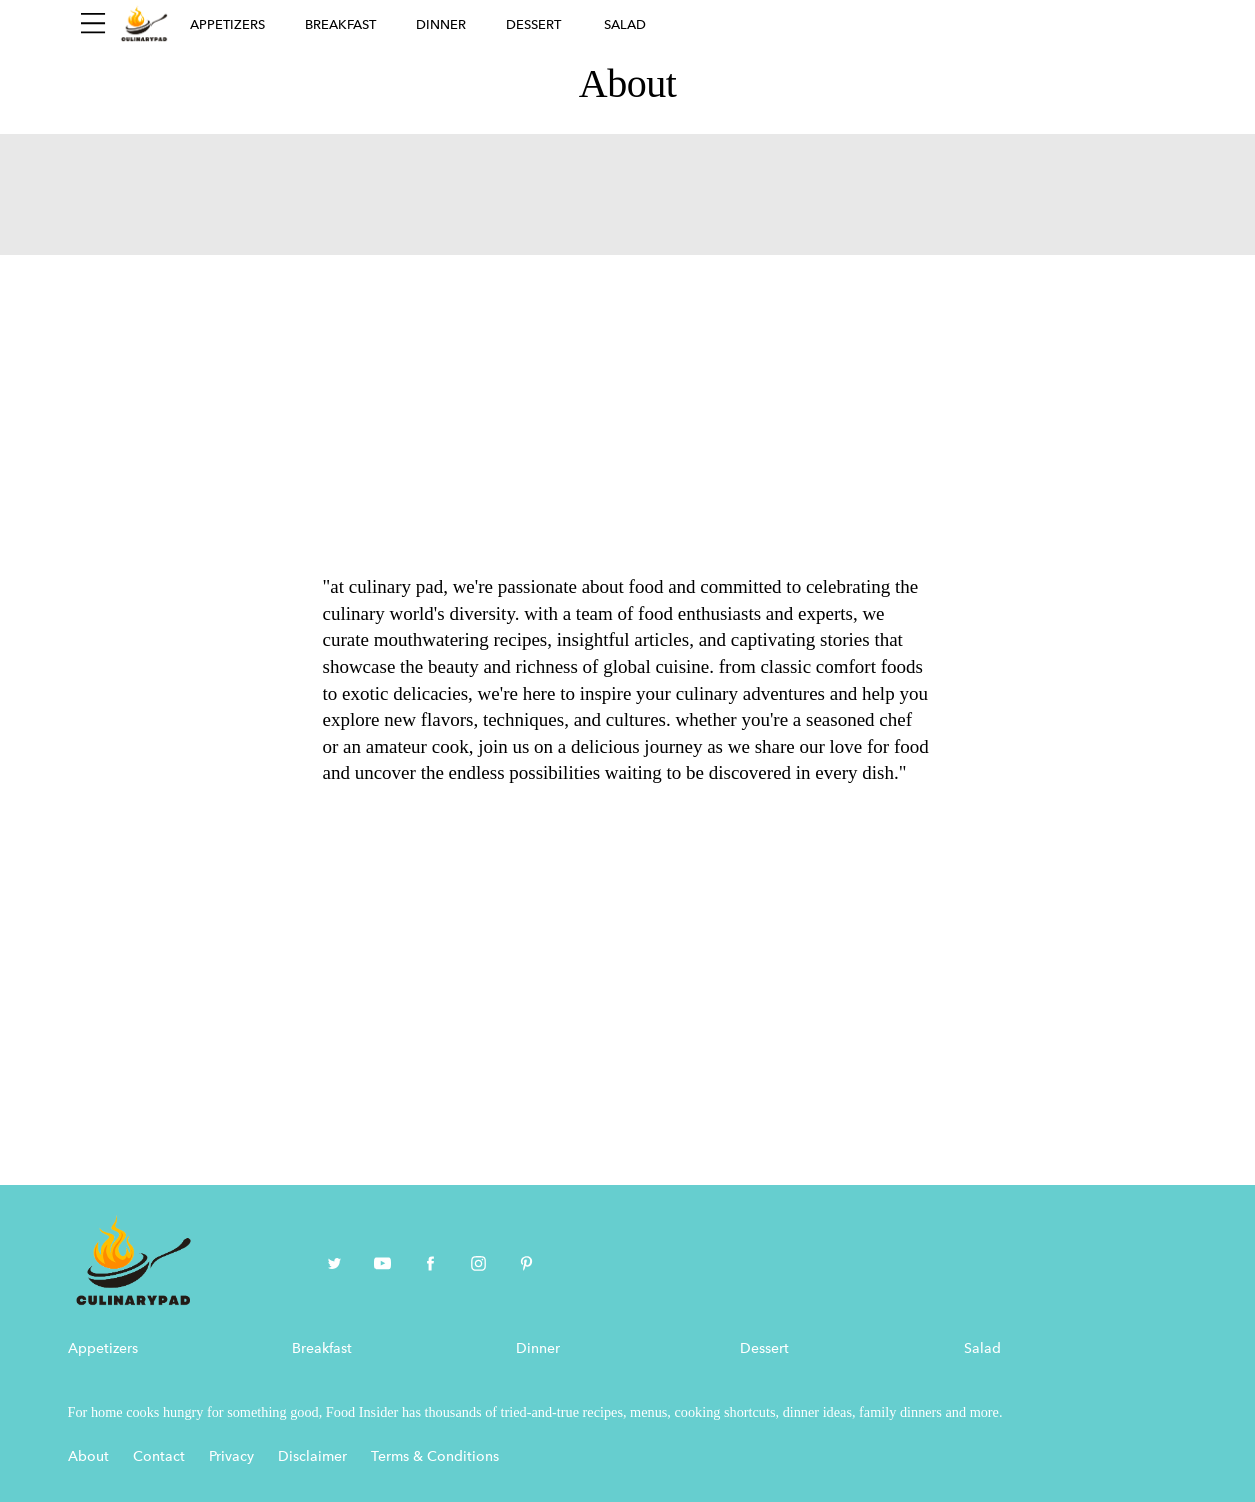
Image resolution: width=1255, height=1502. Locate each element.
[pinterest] (526, 1265)
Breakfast (340, 24)
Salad (625, 24)
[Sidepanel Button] (93, 24)
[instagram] (478, 1265)
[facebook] (430, 1265)
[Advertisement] (628, 405)
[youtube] (382, 1265)
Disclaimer (312, 1456)
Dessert (533, 24)
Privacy (231, 1456)
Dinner (441, 24)
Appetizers (227, 24)
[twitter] (334, 1265)
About (88, 1456)
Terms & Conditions (435, 1456)
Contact (159, 1456)
